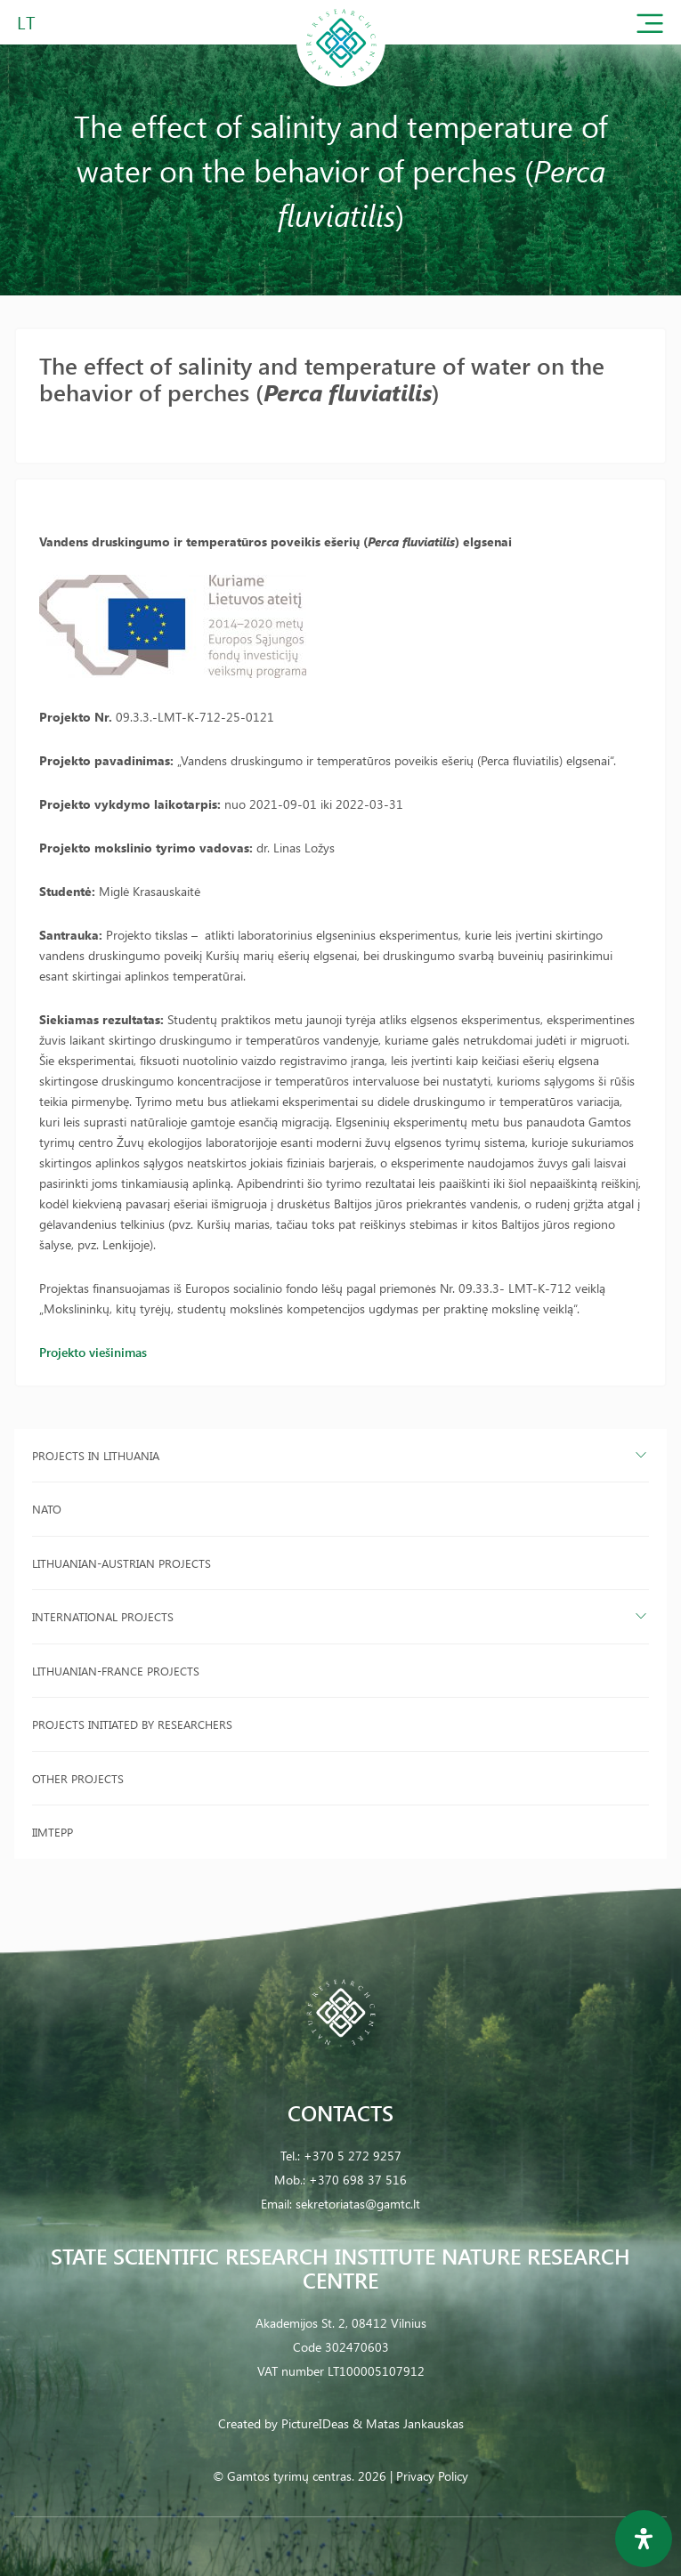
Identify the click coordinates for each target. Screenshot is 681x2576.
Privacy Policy (432, 2475)
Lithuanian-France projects (115, 1670)
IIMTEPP (52, 1831)
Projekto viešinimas (93, 1352)
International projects (103, 1616)
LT (26, 22)
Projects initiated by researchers (132, 1724)
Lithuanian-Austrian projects (121, 1563)
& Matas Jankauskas (408, 2423)
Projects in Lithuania (95, 1455)
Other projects (78, 1778)
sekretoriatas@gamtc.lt (358, 2203)
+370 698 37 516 (358, 2179)
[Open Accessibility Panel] (643, 2538)
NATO (46, 1508)
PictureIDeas (315, 2423)
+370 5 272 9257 (352, 2155)
